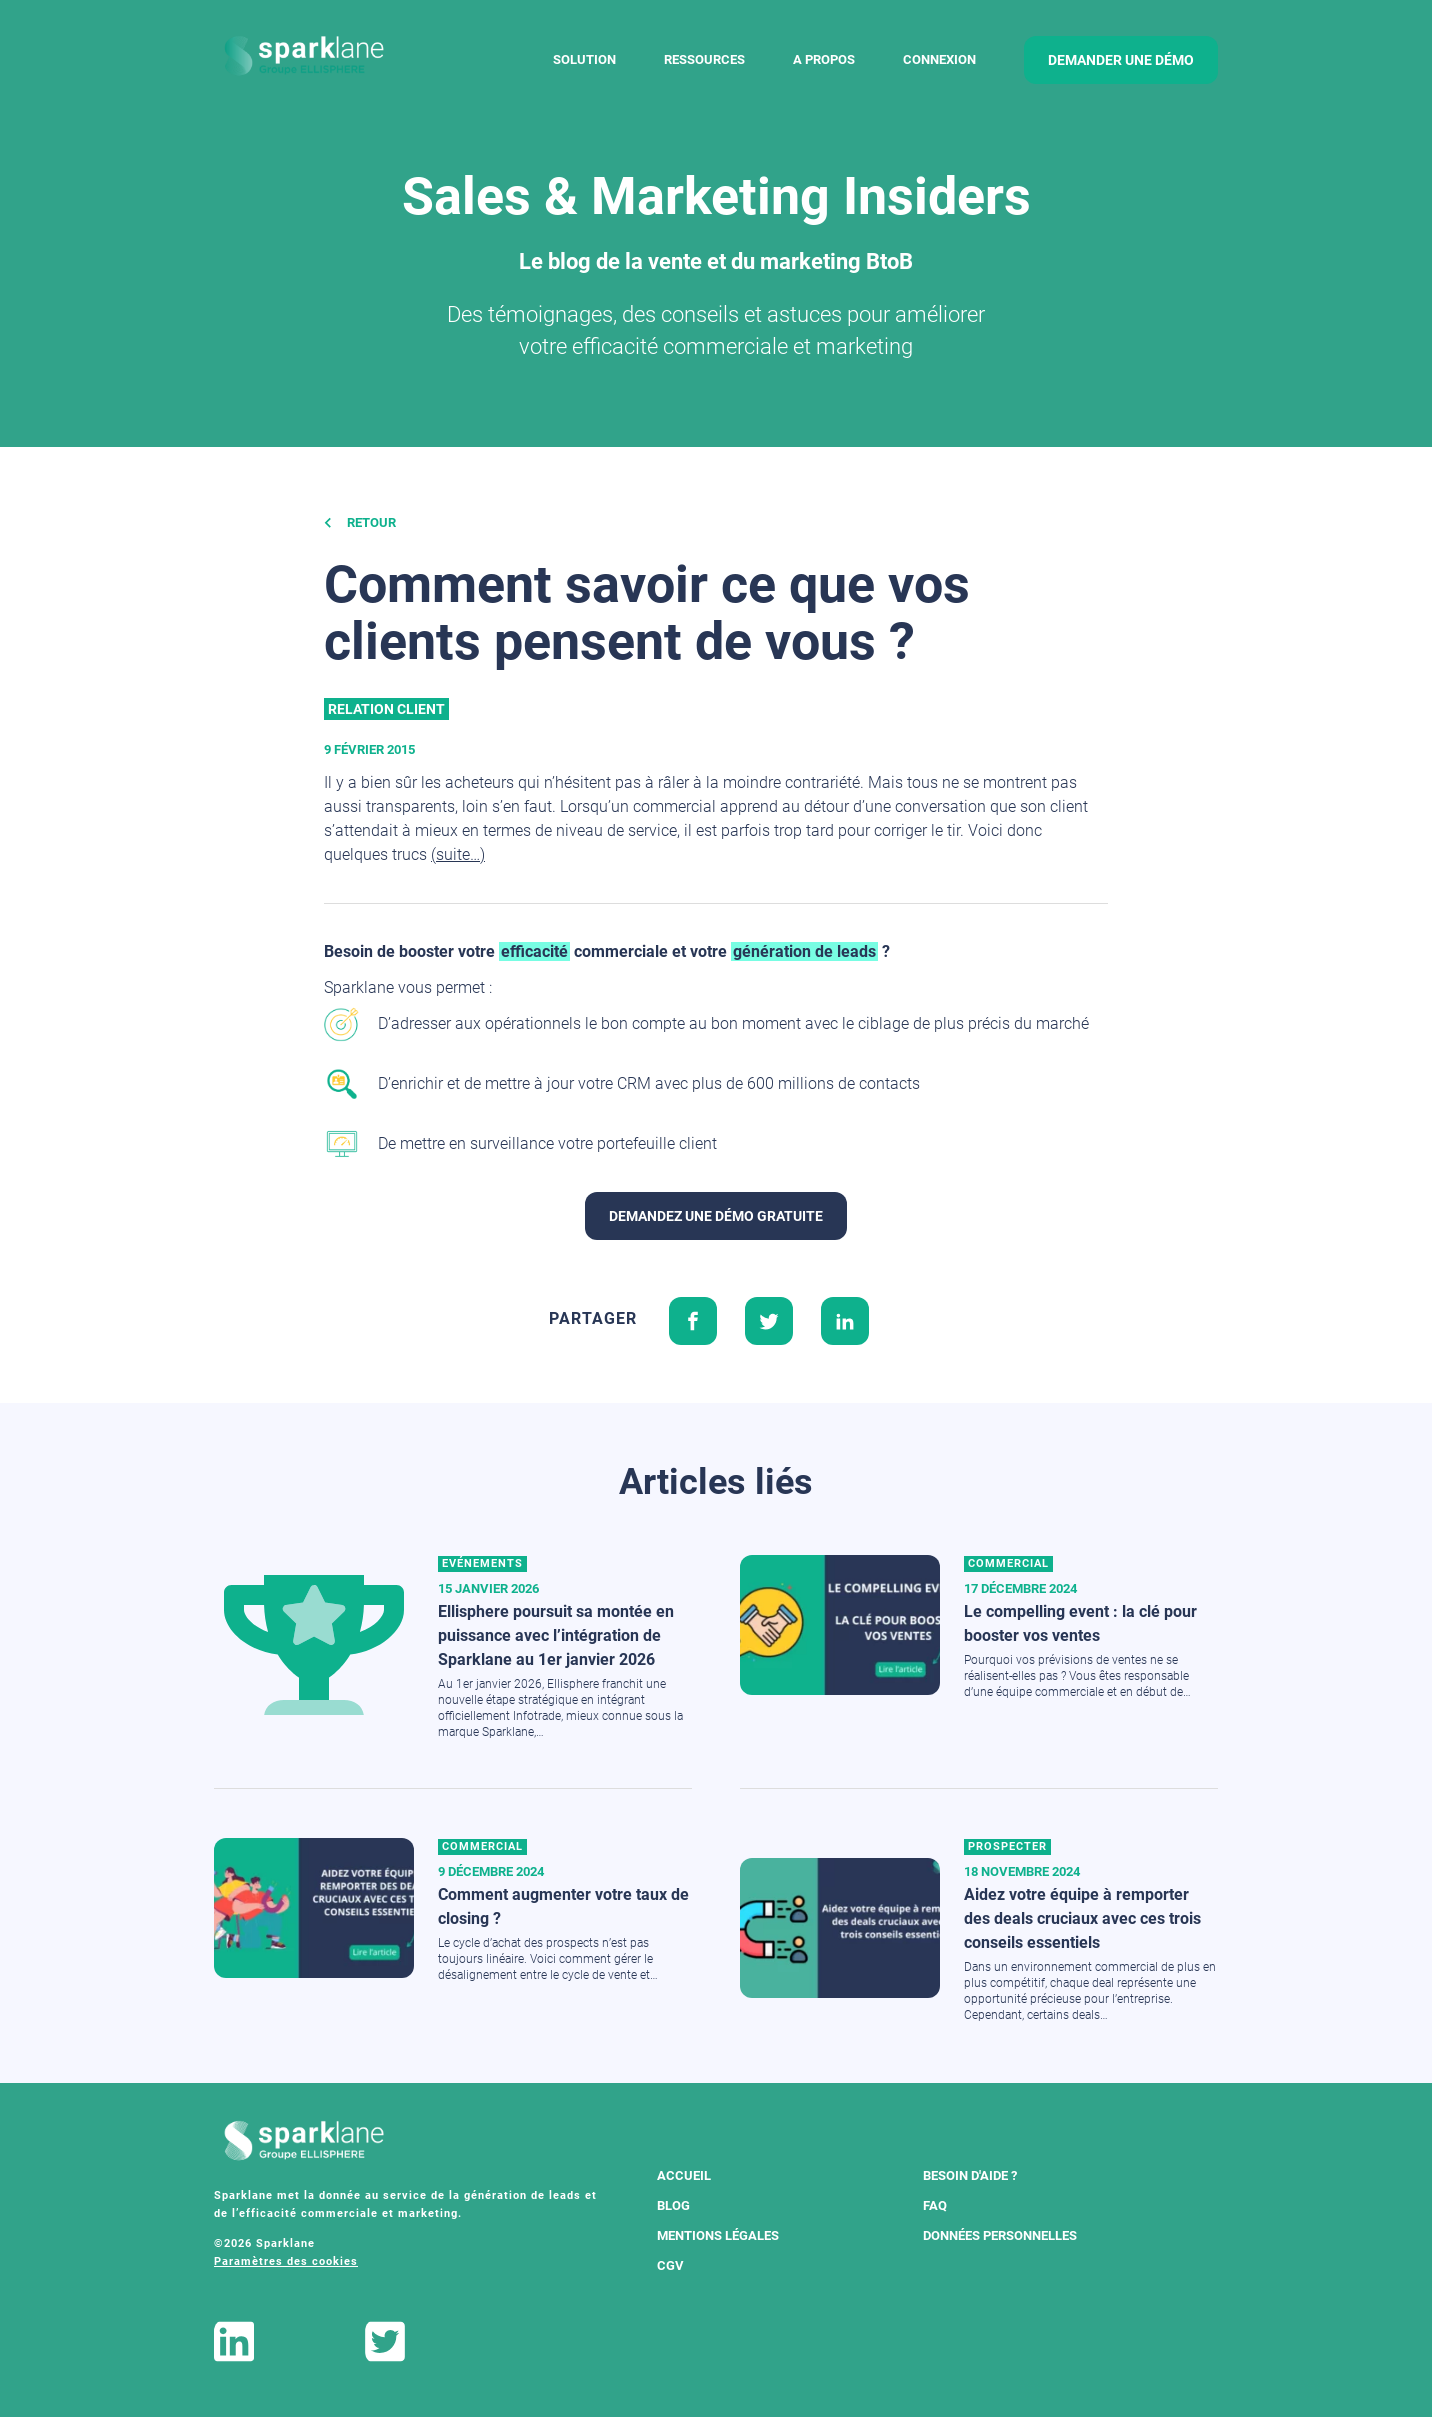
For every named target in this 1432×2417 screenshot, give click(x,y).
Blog (673, 2205)
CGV (670, 2265)
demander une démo (1121, 60)
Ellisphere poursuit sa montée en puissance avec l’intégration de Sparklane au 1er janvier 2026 (556, 1635)
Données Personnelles (1000, 2235)
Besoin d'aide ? (970, 2175)
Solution (584, 59)
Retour (360, 522)
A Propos (824, 59)
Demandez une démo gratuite (716, 1216)
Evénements (482, 1563)
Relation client (386, 709)
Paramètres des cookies (286, 2261)
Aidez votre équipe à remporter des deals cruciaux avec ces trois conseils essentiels (1082, 1918)
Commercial (1008, 1563)
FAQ (935, 2205)
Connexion (939, 59)
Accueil (684, 2175)
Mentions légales (718, 2235)
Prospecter (1007, 1846)
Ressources (704, 59)
